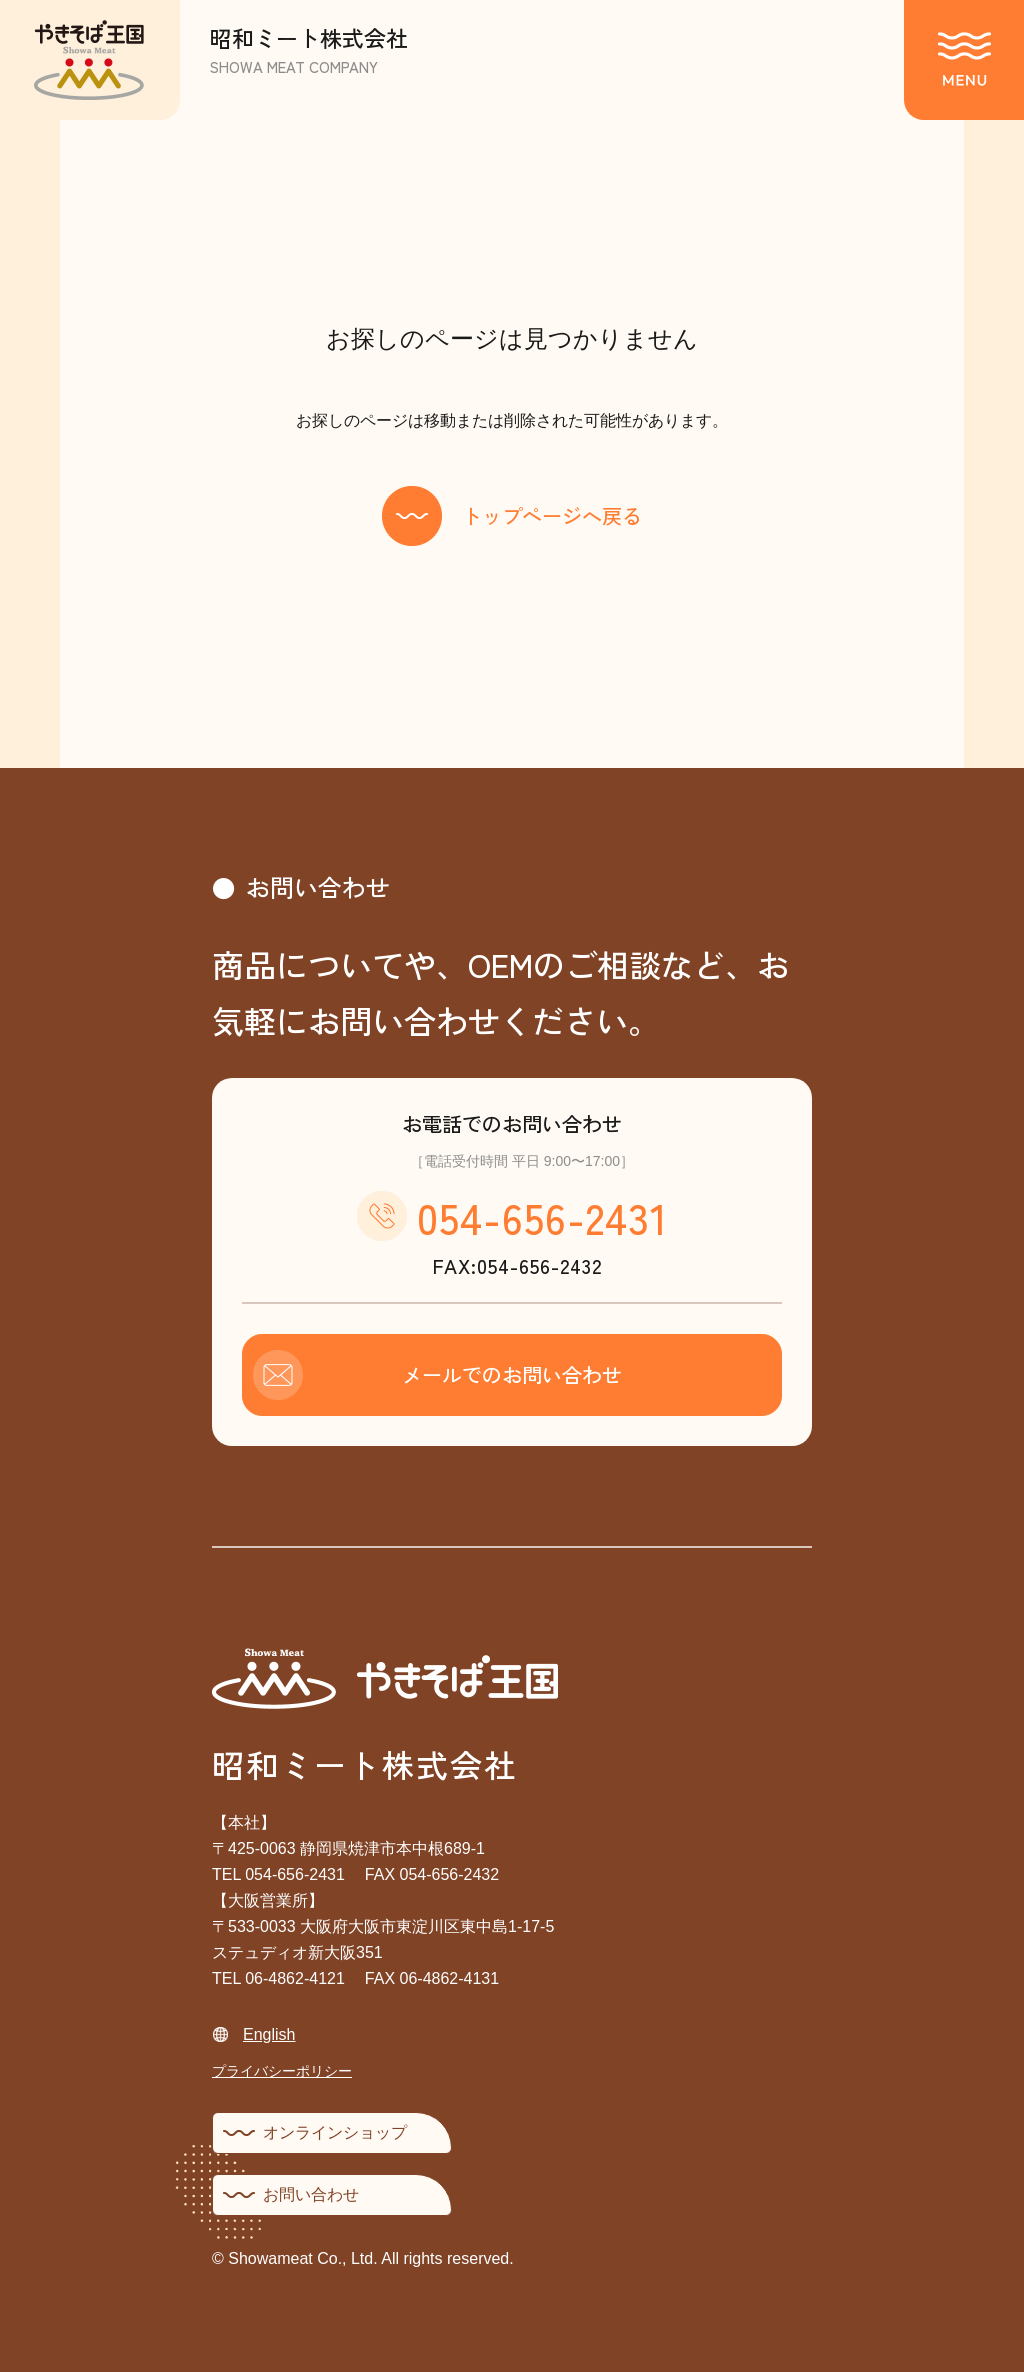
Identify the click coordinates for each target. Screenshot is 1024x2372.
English (269, 2034)
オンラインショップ (335, 2132)
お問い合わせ (311, 2194)
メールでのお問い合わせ (512, 1374)
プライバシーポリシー (282, 2071)
